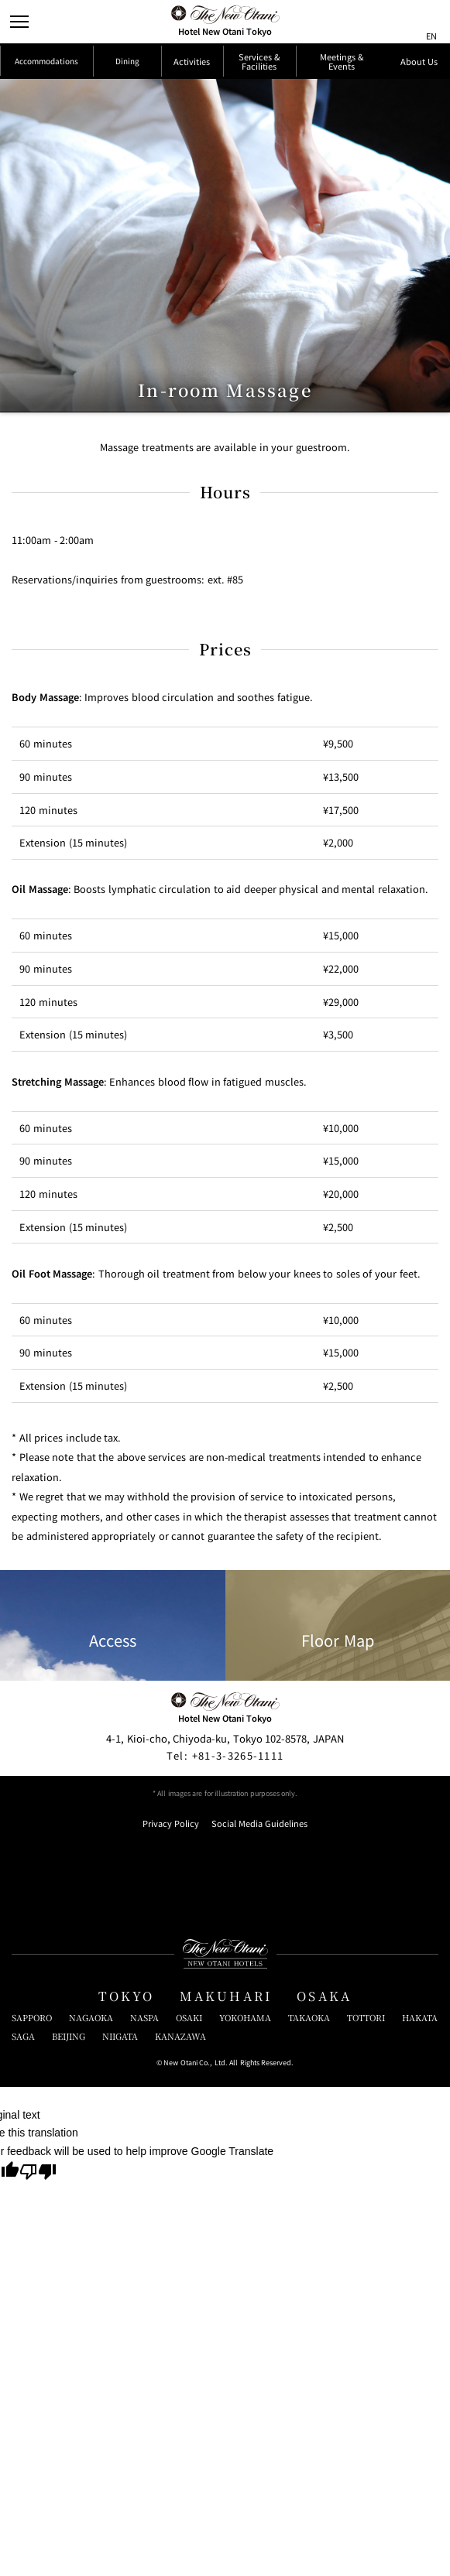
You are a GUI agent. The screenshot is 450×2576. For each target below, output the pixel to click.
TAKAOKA (309, 2169)
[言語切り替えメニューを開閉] (429, 21)
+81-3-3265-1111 (225, 1907)
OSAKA (324, 2148)
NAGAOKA (91, 2169)
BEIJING (68, 2188)
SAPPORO (32, 2169)
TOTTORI (366, 2169)
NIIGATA (120, 2188)
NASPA (144, 2169)
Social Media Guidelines (259, 1976)
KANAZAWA (180, 2188)
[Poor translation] (38, 2325)
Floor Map (337, 1776)
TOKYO (126, 2148)
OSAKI (189, 2169)
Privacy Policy (171, 1976)
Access (112, 1776)
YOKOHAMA (245, 2169)
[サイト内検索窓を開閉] (401, 21)
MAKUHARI (226, 2148)
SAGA (23, 2188)
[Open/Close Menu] (21, 21)
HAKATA (420, 2169)
